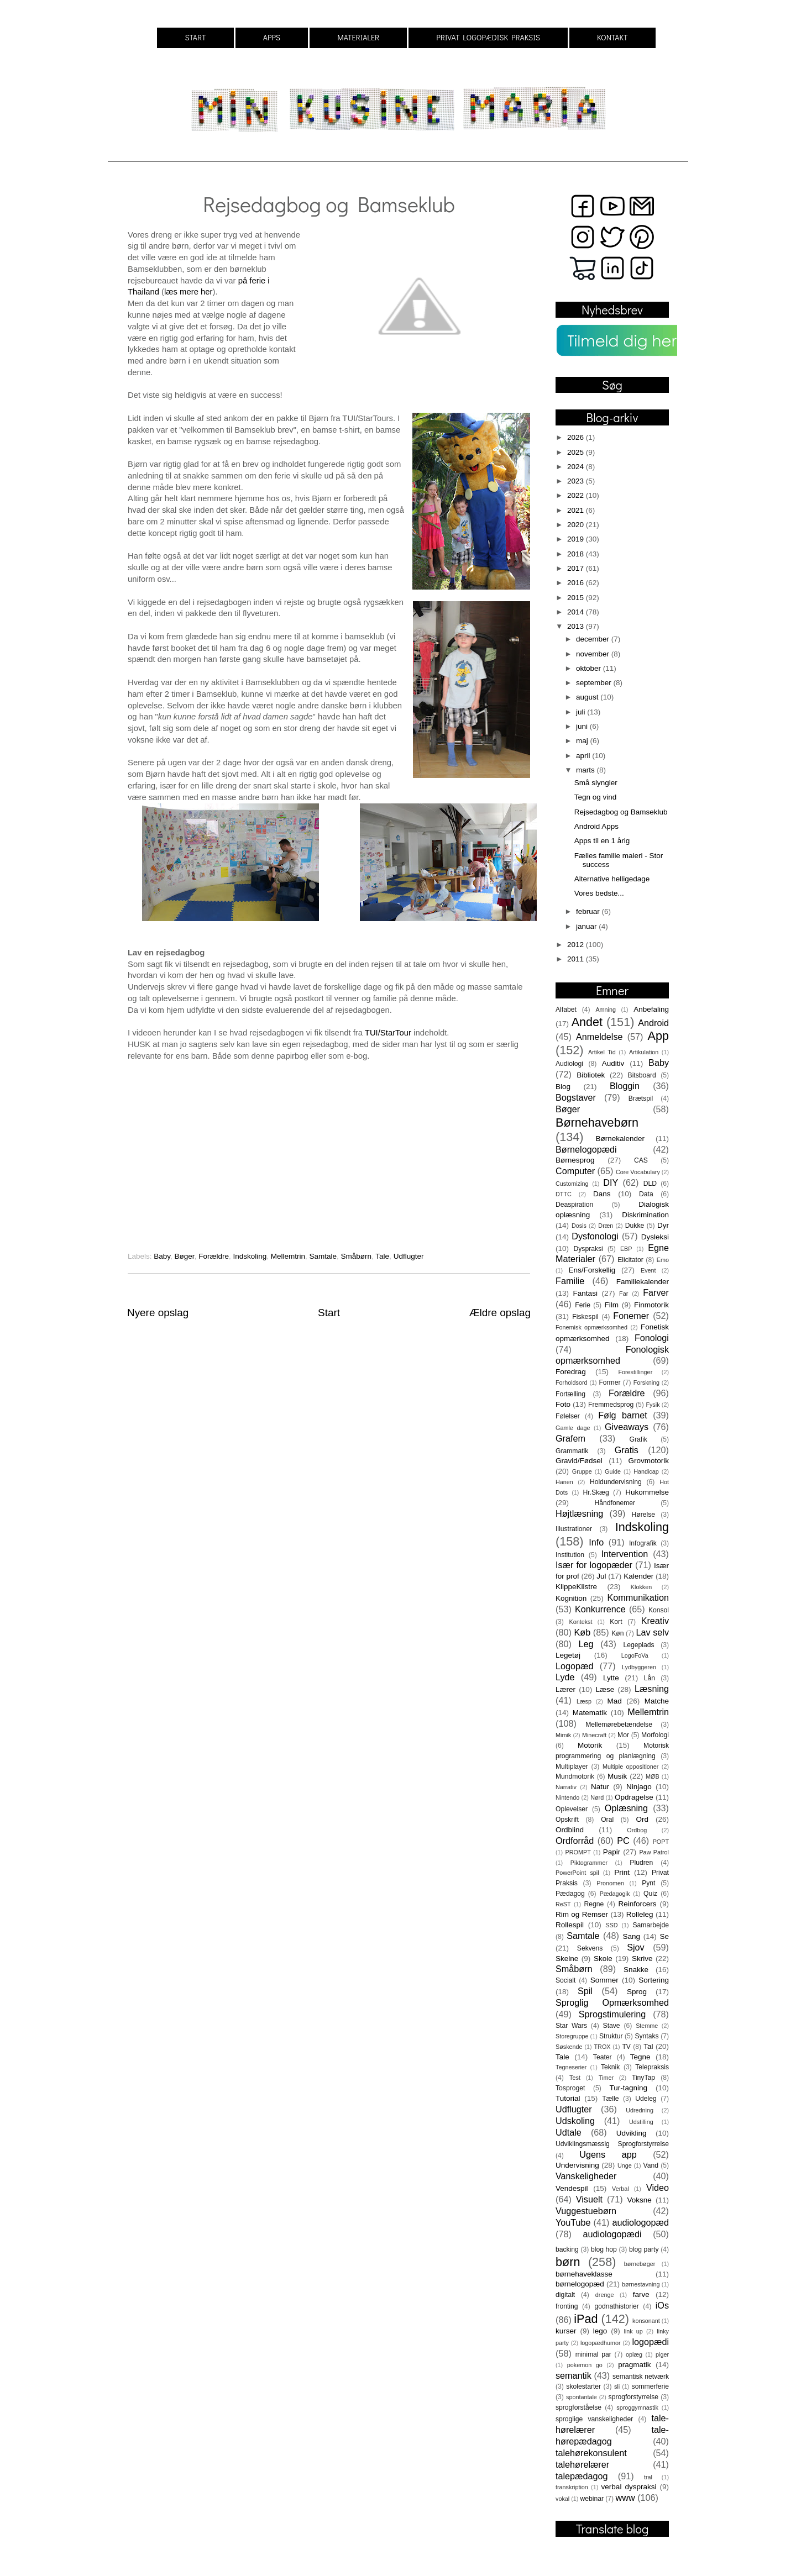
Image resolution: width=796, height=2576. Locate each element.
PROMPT (578, 1852)
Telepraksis (652, 2067)
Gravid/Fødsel (579, 1461)
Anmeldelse (599, 1037)
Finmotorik (651, 1305)
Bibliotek (591, 1075)
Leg (585, 1644)
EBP (626, 1248)
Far (623, 1293)
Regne (594, 1904)
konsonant (646, 2320)
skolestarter (583, 2386)
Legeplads (639, 1645)
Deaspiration (574, 1204)
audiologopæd (640, 2222)
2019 (576, 539)
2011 (576, 959)
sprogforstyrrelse (633, 2397)
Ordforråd (575, 1841)
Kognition (571, 1598)
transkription (572, 2487)
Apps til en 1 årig (602, 841)
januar (587, 926)
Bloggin (625, 1086)
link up (633, 2331)
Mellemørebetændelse (618, 1724)
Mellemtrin (288, 1256)
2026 (576, 437)
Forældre (213, 1256)
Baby (162, 1256)
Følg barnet (622, 1415)
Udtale (569, 2132)
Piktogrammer (589, 1862)
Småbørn (356, 1256)
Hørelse (644, 1514)
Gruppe (582, 1471)
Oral (607, 1819)
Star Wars (571, 2026)
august (588, 697)
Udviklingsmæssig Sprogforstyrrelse (612, 2144)
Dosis (579, 1225)
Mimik (563, 1735)
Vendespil (572, 2188)
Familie (570, 1281)
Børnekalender (620, 1138)
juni (583, 726)
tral (648, 2477)
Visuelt (589, 2199)
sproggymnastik (637, 2407)
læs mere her (188, 291)
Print (622, 1872)
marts (586, 770)
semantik (573, 2375)
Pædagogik (615, 1893)
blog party (644, 2249)
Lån (649, 1678)
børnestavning (640, 2284)
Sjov (636, 1947)
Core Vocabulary (638, 1172)
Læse (605, 1689)
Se (664, 1936)
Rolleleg (639, 1914)
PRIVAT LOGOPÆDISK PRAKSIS (488, 37)
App (658, 1036)
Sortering (653, 1980)
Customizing (572, 1183)
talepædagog (582, 2476)
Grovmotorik (648, 1461)
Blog (563, 1086)
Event (648, 1270)
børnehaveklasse (584, 2274)
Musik (617, 1776)
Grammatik (572, 1451)
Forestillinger (635, 1372)
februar (589, 911)
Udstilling (641, 2121)
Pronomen (610, 1883)
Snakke (636, 1969)
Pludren (641, 1863)
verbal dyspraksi (629, 2487)
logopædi (650, 2342)
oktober (589, 668)
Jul (601, 1576)
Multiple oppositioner (630, 1766)
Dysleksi (655, 1237)
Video (657, 2188)
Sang (631, 1936)
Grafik (638, 1439)
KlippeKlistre (576, 1587)
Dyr (663, 1225)
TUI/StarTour (388, 1032)
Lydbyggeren (639, 1667)
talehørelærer (582, 2464)
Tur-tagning (628, 2088)
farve (641, 2294)
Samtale (323, 1256)
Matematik (590, 1712)
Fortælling (570, 1394)
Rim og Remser (582, 1914)
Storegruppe (572, 2036)
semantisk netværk (640, 2376)
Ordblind (570, 1830)
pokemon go (585, 2365)
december (593, 639)
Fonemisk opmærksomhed (591, 1327)
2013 (576, 626)
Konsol (658, 1610)
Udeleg (645, 2098)
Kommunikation (638, 1597)
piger (662, 2354)
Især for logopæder (594, 1565)
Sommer (604, 1980)
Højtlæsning (579, 1513)
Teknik (610, 2067)
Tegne (640, 2057)
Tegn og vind (595, 797)
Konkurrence (600, 1609)
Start (329, 1312)
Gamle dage (573, 1427)
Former (609, 1382)
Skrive (642, 1958)
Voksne (639, 2200)
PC (623, 1841)
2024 (576, 466)
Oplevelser (572, 1809)
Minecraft (594, 1735)
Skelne (567, 1958)
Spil (585, 1991)
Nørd (597, 1797)
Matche (657, 1701)
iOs (662, 2305)
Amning (605, 1009)
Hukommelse (647, 1492)
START (195, 37)
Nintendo (567, 1797)
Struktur (611, 2036)
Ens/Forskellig (591, 1270)
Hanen (564, 1482)
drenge (604, 2294)
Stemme (647, 2025)
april (584, 755)
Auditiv (613, 1063)
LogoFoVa (634, 1655)
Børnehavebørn (597, 1122)
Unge (624, 2165)
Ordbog (637, 1830)
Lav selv (652, 1632)
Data (646, 1194)
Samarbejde (651, 1925)
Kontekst (580, 1621)
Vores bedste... (599, 893)
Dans (602, 1194)
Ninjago (639, 1787)
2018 (576, 554)
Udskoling (575, 2121)
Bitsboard (642, 1075)
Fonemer (631, 1316)
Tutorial (568, 2098)
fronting (567, 2306)
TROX (602, 2046)
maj (583, 741)
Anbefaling (651, 1009)
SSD (611, 1925)
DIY (610, 1182)
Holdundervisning (616, 1482)
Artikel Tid (602, 1052)
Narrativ (566, 1787)
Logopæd (574, 1666)
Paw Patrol (654, 1852)
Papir (612, 1852)
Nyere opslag (157, 1312)
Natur (600, 1787)
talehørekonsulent (591, 2453)
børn (568, 2262)
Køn (617, 1633)
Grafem (570, 1438)
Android (653, 1023)
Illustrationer (574, 1529)
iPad (586, 2319)
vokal (562, 2498)
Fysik (652, 1404)
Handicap (646, 1471)
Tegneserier (571, 2067)
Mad (615, 1701)
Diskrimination (645, 1215)
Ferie (582, 1305)
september (595, 683)
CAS (641, 1160)
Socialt (565, 1980)
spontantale (581, 2397)
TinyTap (643, 2077)
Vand (650, 2165)
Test (574, 2077)
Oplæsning (626, 1808)
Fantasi (585, 1293)
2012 (576, 944)
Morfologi (655, 1735)
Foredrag (571, 1372)
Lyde (565, 1677)
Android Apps (596, 826)
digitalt (565, 2295)
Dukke (634, 1225)
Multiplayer (572, 1766)
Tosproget (570, 2088)
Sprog (637, 1992)
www (625, 2498)
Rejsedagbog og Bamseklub (621, 812)
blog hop (604, 2249)
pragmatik (634, 2365)
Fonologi (652, 1338)
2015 (576, 597)
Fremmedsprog (610, 1404)
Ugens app (607, 2154)
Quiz (650, 1893)
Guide (613, 1471)
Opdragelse (634, 1797)
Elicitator (630, 1260)
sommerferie (650, 2386)
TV (626, 2047)
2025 (576, 452)
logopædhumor (600, 2343)
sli (617, 2386)
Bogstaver (576, 1097)
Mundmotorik (575, 1776)
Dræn (605, 1225)
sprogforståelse (578, 2407)
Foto (563, 1404)
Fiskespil (585, 1317)
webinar (592, 2499)
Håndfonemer (615, 1503)
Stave (611, 2026)
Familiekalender (642, 1282)
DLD (650, 1183)
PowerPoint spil (577, 1872)
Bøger (185, 1256)
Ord (642, 1819)
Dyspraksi (588, 1249)
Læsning (652, 1689)
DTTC (564, 1194)
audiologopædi (612, 2234)
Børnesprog (575, 1160)
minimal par (593, 2354)
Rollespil (570, 1925)
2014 (576, 612)
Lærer (565, 1689)
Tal (648, 2046)
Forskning (646, 1382)
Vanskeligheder (586, 2176)
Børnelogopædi (586, 1149)
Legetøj (568, 1655)
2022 (576, 495)
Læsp (584, 1701)
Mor (623, 1735)
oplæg (634, 2354)
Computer (575, 1171)
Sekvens (590, 1948)
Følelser (568, 1416)
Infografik (643, 1543)
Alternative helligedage (612, 879)
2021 (576, 510)
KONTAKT (612, 37)
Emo (663, 1260)
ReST (563, 1904)
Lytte (611, 1678)
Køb (582, 1632)
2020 (576, 525)
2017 (576, 568)
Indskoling (249, 1256)
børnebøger (639, 2263)
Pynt (648, 1883)
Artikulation (643, 1052)
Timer (606, 2077)
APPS (271, 37)
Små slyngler (595, 783)
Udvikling (631, 2133)
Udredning (639, 2110)
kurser (566, 2331)
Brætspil (641, 1098)
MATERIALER (358, 37)
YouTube (573, 2222)
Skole (603, 1958)
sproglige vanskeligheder (594, 2419)
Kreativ (655, 1621)
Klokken (641, 1587)
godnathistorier (616, 2306)
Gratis (626, 1450)
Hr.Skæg (596, 1492)
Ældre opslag (500, 1312)
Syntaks (646, 2036)
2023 (576, 481)
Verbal (620, 2188)
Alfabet (566, 1009)
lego (600, 2331)
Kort (616, 1622)
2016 (576, 583)
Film (612, 1305)
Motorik (590, 1745)
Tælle (610, 2098)
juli (581, 712)
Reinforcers (637, 1904)
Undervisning (577, 2165)
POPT (661, 1841)
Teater (602, 2057)
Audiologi (569, 1064)
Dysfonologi (595, 1236)
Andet (587, 1022)
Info (596, 1542)
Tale (382, 1256)
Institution (570, 1555)
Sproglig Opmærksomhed (612, 2002)
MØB (652, 1776)
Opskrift (567, 1819)
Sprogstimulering (612, 2014)
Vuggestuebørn (586, 2211)
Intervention (624, 1554)
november (593, 654)
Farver (656, 1292)
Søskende (569, 2046)
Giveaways (626, 1427)
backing (567, 2249)
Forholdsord (572, 1382)
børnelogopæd (580, 2284)
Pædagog (570, 1893)
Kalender (638, 1576)
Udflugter (409, 1256)
